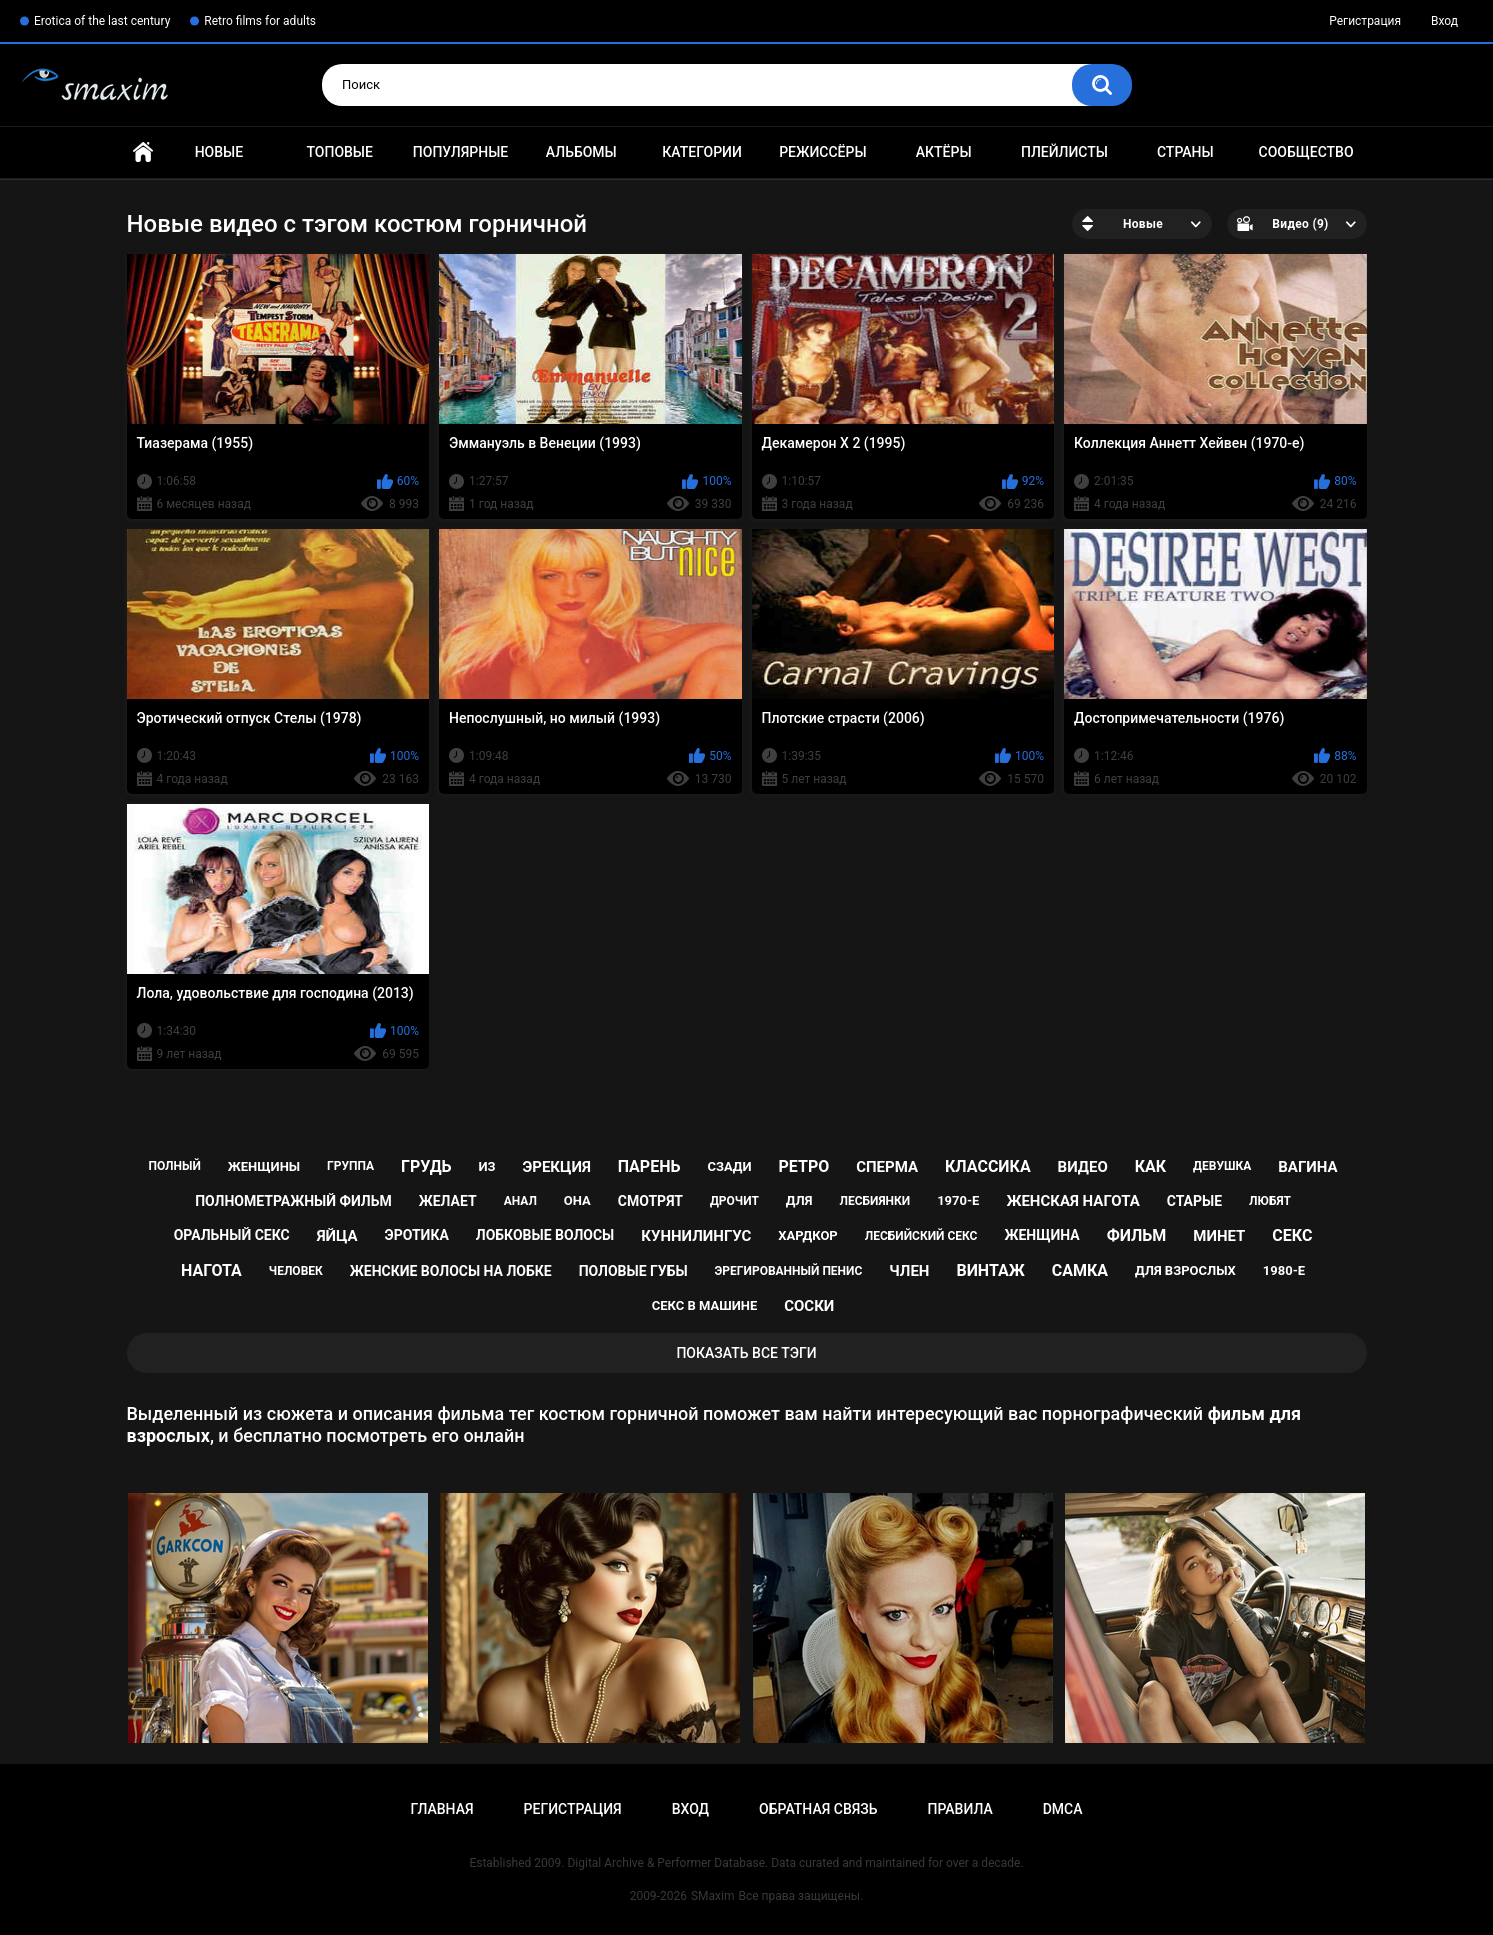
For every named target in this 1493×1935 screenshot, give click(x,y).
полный (174, 1166)
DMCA (1063, 1809)
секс (1292, 1235)
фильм (1137, 1235)
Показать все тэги (746, 1353)
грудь (426, 1166)
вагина (1307, 1167)
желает (448, 1201)
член (909, 1271)
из (486, 1166)
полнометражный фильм (293, 1201)
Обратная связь (818, 1809)
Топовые (339, 152)
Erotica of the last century (102, 21)
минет (1219, 1236)
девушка (1222, 1166)
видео (1083, 1167)
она (577, 1200)
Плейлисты (1064, 152)
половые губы (633, 1271)
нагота (211, 1270)
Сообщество (1306, 152)
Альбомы (581, 152)
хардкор (807, 1235)
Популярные (460, 152)
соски (809, 1306)
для (799, 1200)
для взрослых (1185, 1270)
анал (520, 1201)
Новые (219, 152)
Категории (702, 152)
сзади (729, 1166)
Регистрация (1365, 21)
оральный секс (232, 1235)
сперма (887, 1167)
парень (649, 1166)
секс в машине (705, 1305)
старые (1194, 1201)
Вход (1444, 21)
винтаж (990, 1270)
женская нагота (1072, 1201)
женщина (1041, 1235)
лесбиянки (874, 1201)
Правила (959, 1809)
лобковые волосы (545, 1235)
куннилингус (696, 1236)
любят (1270, 1201)
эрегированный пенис (789, 1271)
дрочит (734, 1201)
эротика (417, 1235)
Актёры (944, 152)
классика (988, 1166)
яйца (337, 1236)
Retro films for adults (260, 21)
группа (350, 1166)
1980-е (1284, 1270)
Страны (1185, 152)
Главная (143, 152)
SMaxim (713, 1896)
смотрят (650, 1201)
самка (1080, 1270)
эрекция (556, 1167)
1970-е (958, 1200)
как (1150, 1166)
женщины (264, 1166)
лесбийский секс (921, 1236)
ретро (804, 1166)
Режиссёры (822, 152)
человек (296, 1271)
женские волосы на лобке (451, 1271)
